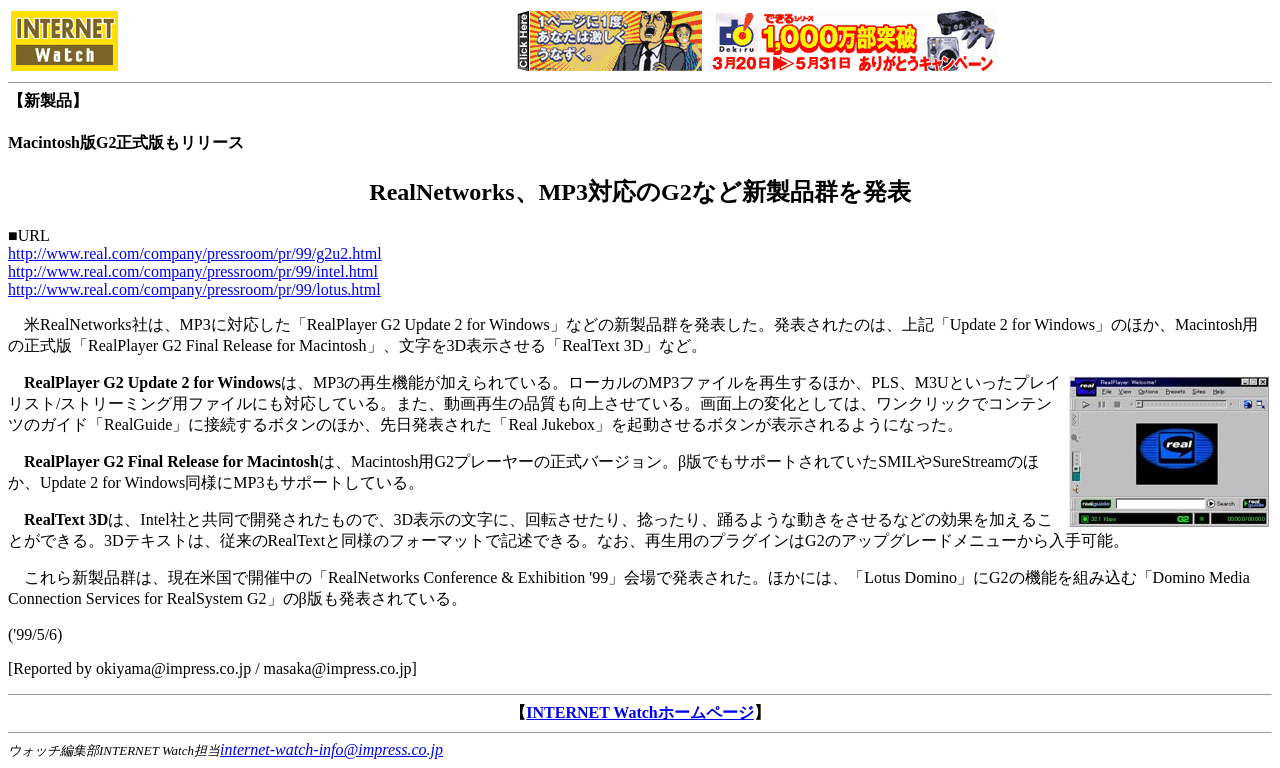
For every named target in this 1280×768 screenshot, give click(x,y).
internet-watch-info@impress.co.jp (331, 749)
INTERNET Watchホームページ (639, 712)
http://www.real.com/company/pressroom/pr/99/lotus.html (194, 289)
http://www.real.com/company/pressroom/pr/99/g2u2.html (195, 253)
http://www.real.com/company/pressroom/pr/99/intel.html (193, 271)
